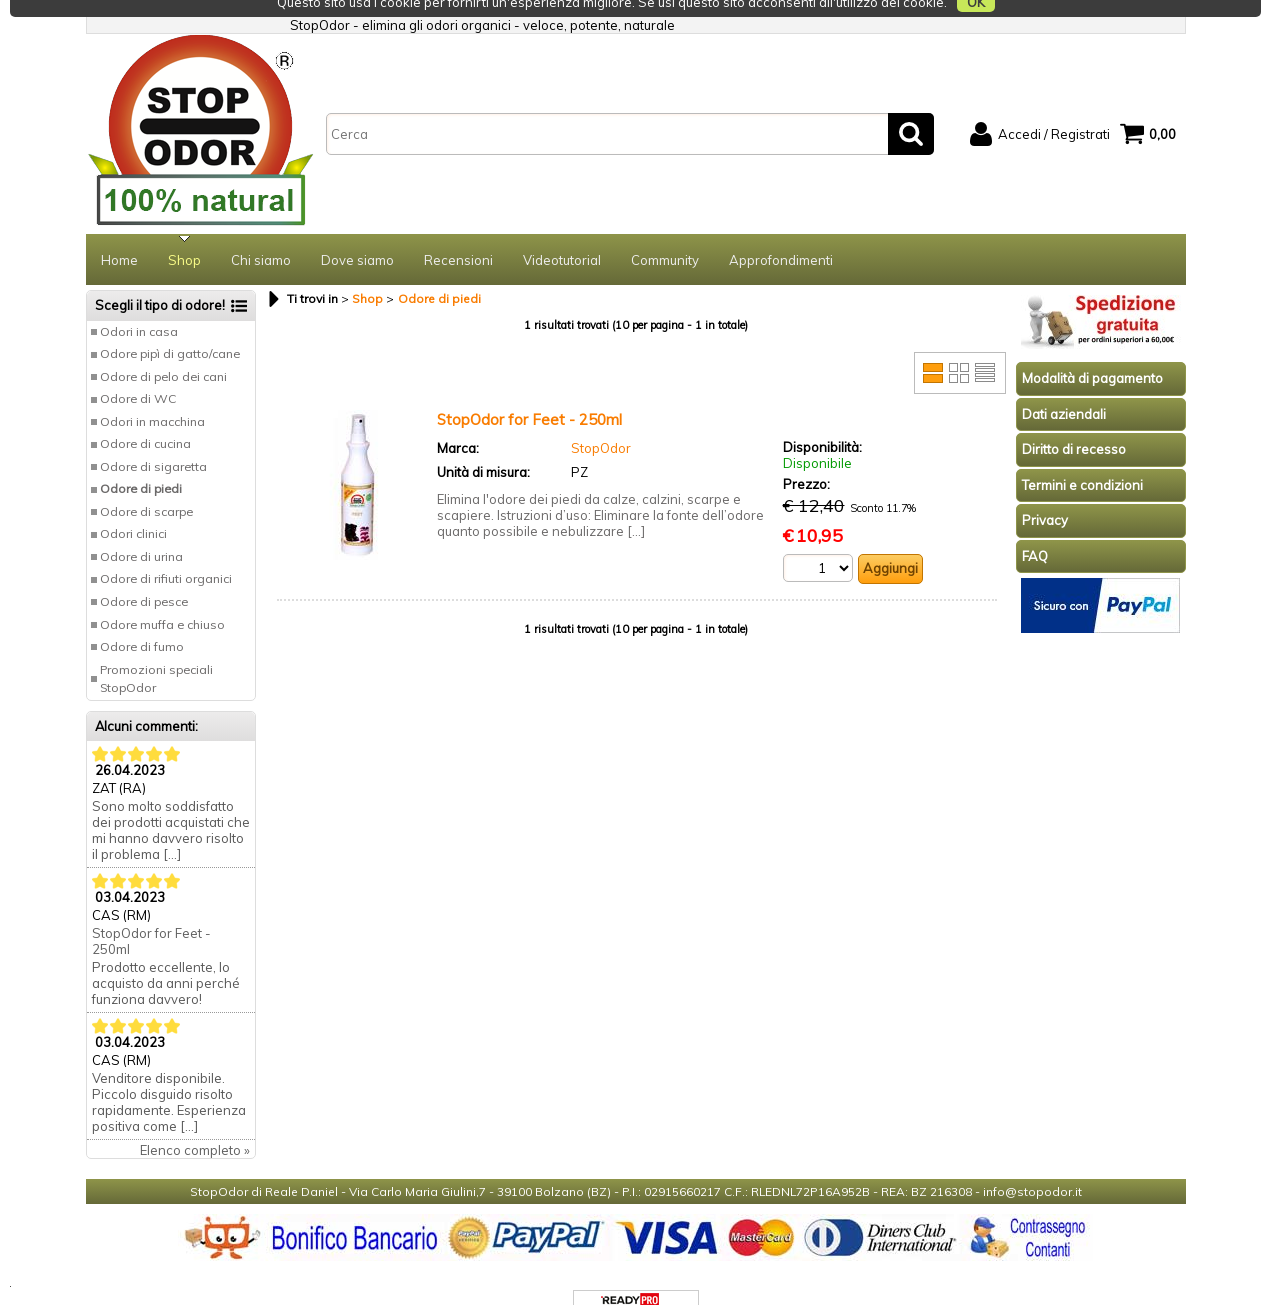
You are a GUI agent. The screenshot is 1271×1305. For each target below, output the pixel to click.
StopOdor (601, 420)
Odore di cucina (145, 415)
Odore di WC (138, 370)
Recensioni (458, 232)
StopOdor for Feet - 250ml (151, 913)
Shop (184, 232)
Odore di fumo (142, 618)
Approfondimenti (781, 232)
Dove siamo (357, 232)
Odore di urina (141, 528)
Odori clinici (133, 505)
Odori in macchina (152, 393)
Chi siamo (261, 232)
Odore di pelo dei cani (163, 348)
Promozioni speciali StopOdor (156, 651)
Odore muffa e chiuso (162, 596)
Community (665, 232)
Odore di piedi (141, 460)
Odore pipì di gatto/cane (170, 325)
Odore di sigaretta (153, 438)
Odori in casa (139, 303)
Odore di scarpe (146, 483)
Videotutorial (562, 232)
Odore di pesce (144, 573)
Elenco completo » (195, 1122)
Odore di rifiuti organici (166, 550)
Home (119, 232)
